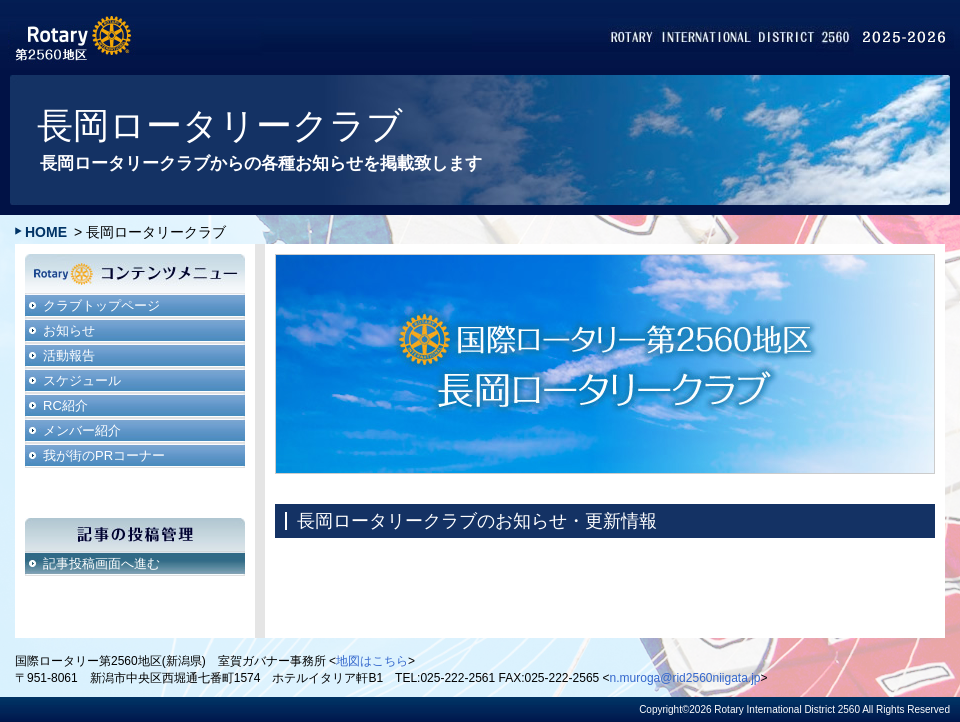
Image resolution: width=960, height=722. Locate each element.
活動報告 (69, 355)
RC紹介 (65, 405)
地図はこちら (372, 661)
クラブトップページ (101, 305)
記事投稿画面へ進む (101, 563)
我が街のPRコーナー (104, 455)
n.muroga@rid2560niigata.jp (685, 678)
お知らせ (69, 330)
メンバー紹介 (82, 430)
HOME (46, 232)
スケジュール (82, 380)
